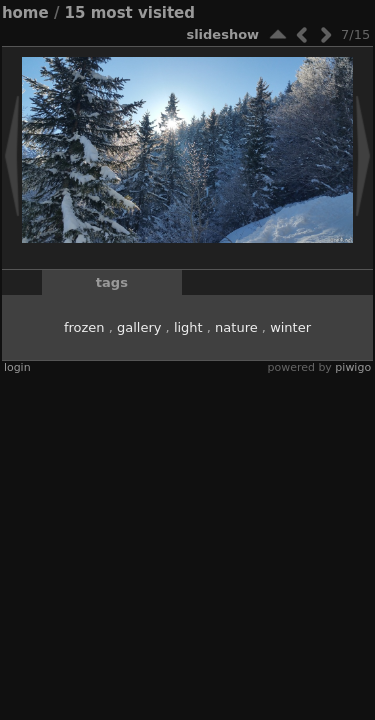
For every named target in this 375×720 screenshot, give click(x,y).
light (188, 327)
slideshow (222, 34)
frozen (84, 327)
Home (25, 13)
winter (290, 327)
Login (17, 367)
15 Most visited (130, 13)
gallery (139, 327)
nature (236, 327)
